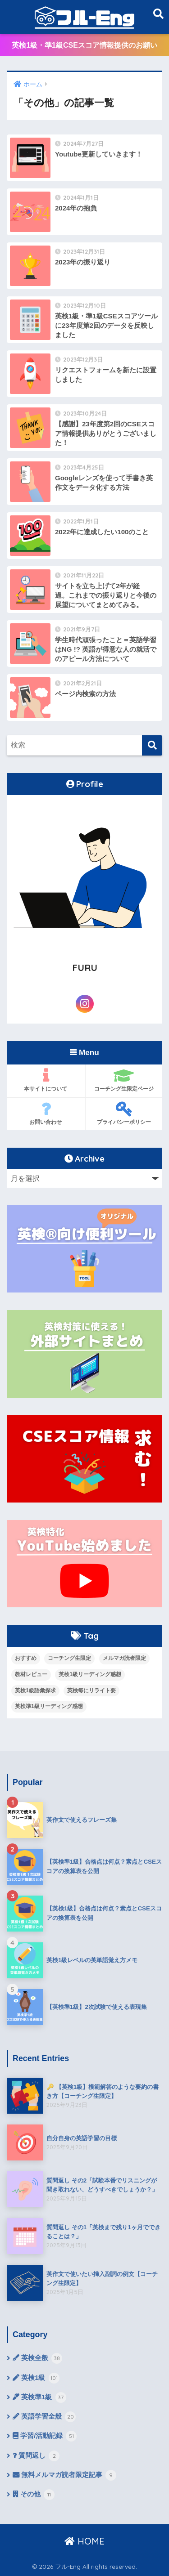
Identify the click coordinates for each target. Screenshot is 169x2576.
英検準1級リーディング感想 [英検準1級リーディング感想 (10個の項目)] (49, 1706)
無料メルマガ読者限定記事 (64, 2475)
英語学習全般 (44, 2416)
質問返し (36, 2456)
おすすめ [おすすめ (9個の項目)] (26, 1658)
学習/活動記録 (45, 2436)
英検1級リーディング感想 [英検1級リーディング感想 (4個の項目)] (90, 1674)
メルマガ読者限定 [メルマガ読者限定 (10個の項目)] (124, 1658)
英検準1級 (39, 2397)
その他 (34, 2494)
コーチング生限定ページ (124, 1080)
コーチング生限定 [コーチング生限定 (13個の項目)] (69, 1658)
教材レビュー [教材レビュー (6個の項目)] (31, 1674)
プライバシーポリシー (124, 1113)
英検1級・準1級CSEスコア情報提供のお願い (84, 45)
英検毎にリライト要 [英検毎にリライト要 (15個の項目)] (91, 1690)
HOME (84, 2541)
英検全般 (37, 2358)
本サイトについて (46, 1080)
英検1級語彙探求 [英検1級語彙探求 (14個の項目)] (35, 1690)
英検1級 (36, 2378)
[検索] (152, 745)
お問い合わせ (46, 1113)
